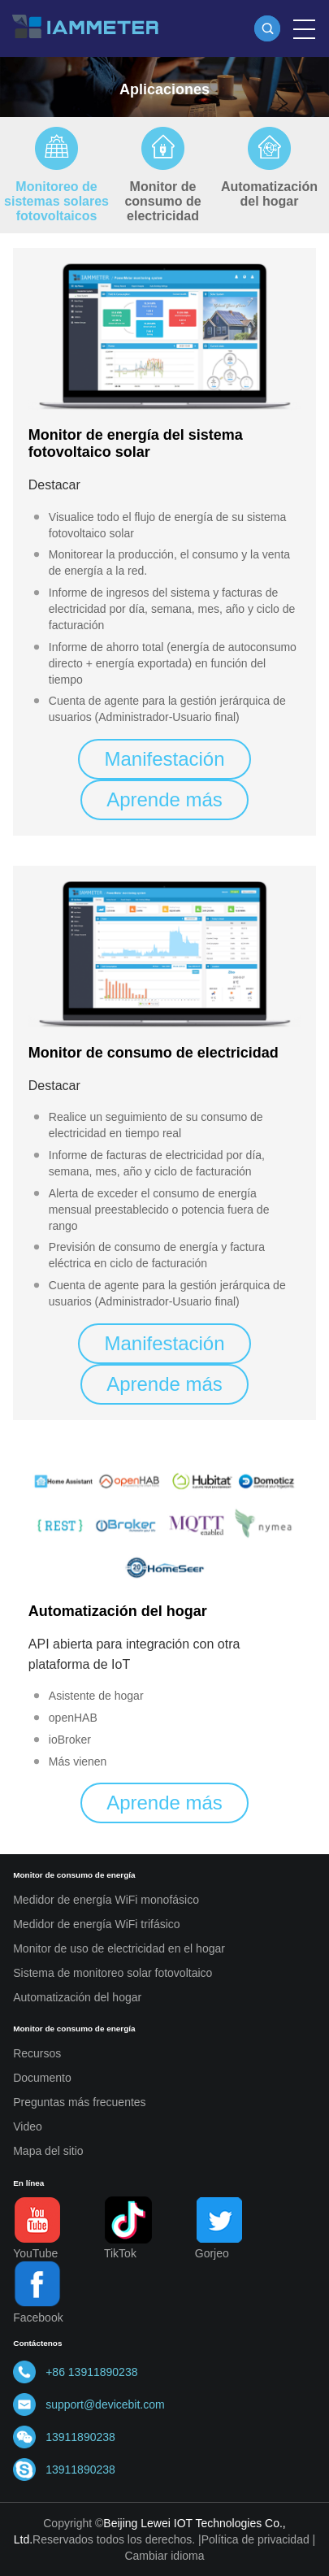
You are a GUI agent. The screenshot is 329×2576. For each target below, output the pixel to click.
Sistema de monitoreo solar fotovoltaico (112, 1972)
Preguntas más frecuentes (79, 2102)
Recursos (37, 2053)
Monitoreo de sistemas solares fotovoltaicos (56, 201)
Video (27, 2126)
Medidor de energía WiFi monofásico (106, 1899)
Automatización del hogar (269, 194)
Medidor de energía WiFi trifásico (96, 1924)
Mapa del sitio (48, 2150)
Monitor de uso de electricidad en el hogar (119, 1948)
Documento (42, 2077)
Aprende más (164, 799)
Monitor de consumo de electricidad (162, 201)
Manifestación (164, 759)
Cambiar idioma (164, 2555)
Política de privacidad (255, 2539)
